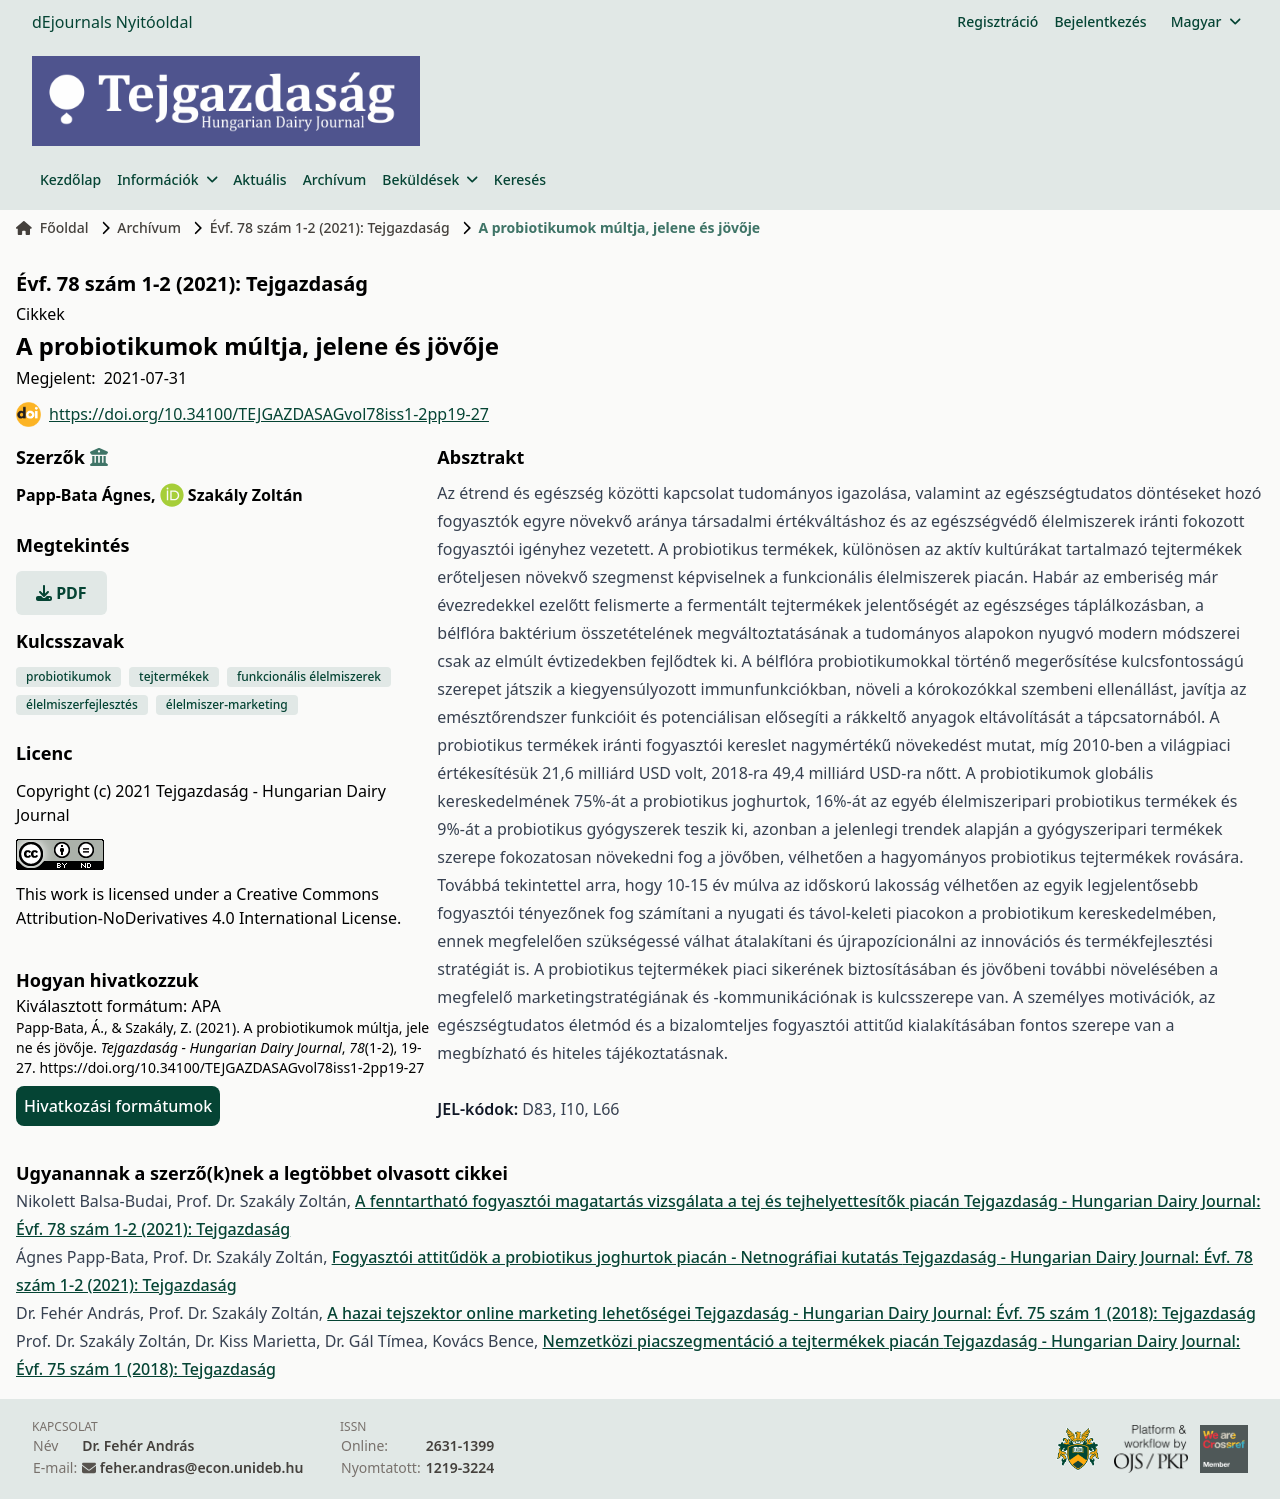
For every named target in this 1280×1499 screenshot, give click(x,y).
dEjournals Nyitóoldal (112, 22)
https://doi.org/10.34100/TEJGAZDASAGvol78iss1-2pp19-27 (252, 414)
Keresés (520, 179)
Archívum (335, 179)
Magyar (1205, 21)
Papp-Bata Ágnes (86, 495)
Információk (167, 179)
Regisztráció (997, 21)
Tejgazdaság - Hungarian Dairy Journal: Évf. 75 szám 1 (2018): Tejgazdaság (975, 1313)
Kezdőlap (70, 179)
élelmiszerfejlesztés (82, 704)
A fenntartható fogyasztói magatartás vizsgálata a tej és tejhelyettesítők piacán (659, 1201)
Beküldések (429, 179)
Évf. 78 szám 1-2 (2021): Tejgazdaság (330, 227)
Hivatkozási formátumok (118, 1106)
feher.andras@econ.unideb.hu (201, 1467)
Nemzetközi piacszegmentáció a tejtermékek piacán (743, 1341)
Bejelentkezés (1100, 21)
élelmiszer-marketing (227, 704)
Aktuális (260, 179)
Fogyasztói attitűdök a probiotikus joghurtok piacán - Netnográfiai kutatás (617, 1257)
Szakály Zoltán (245, 495)
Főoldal (52, 227)
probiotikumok (68, 676)
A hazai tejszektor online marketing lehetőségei (511, 1313)
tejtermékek (174, 676)
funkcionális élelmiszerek (309, 676)
